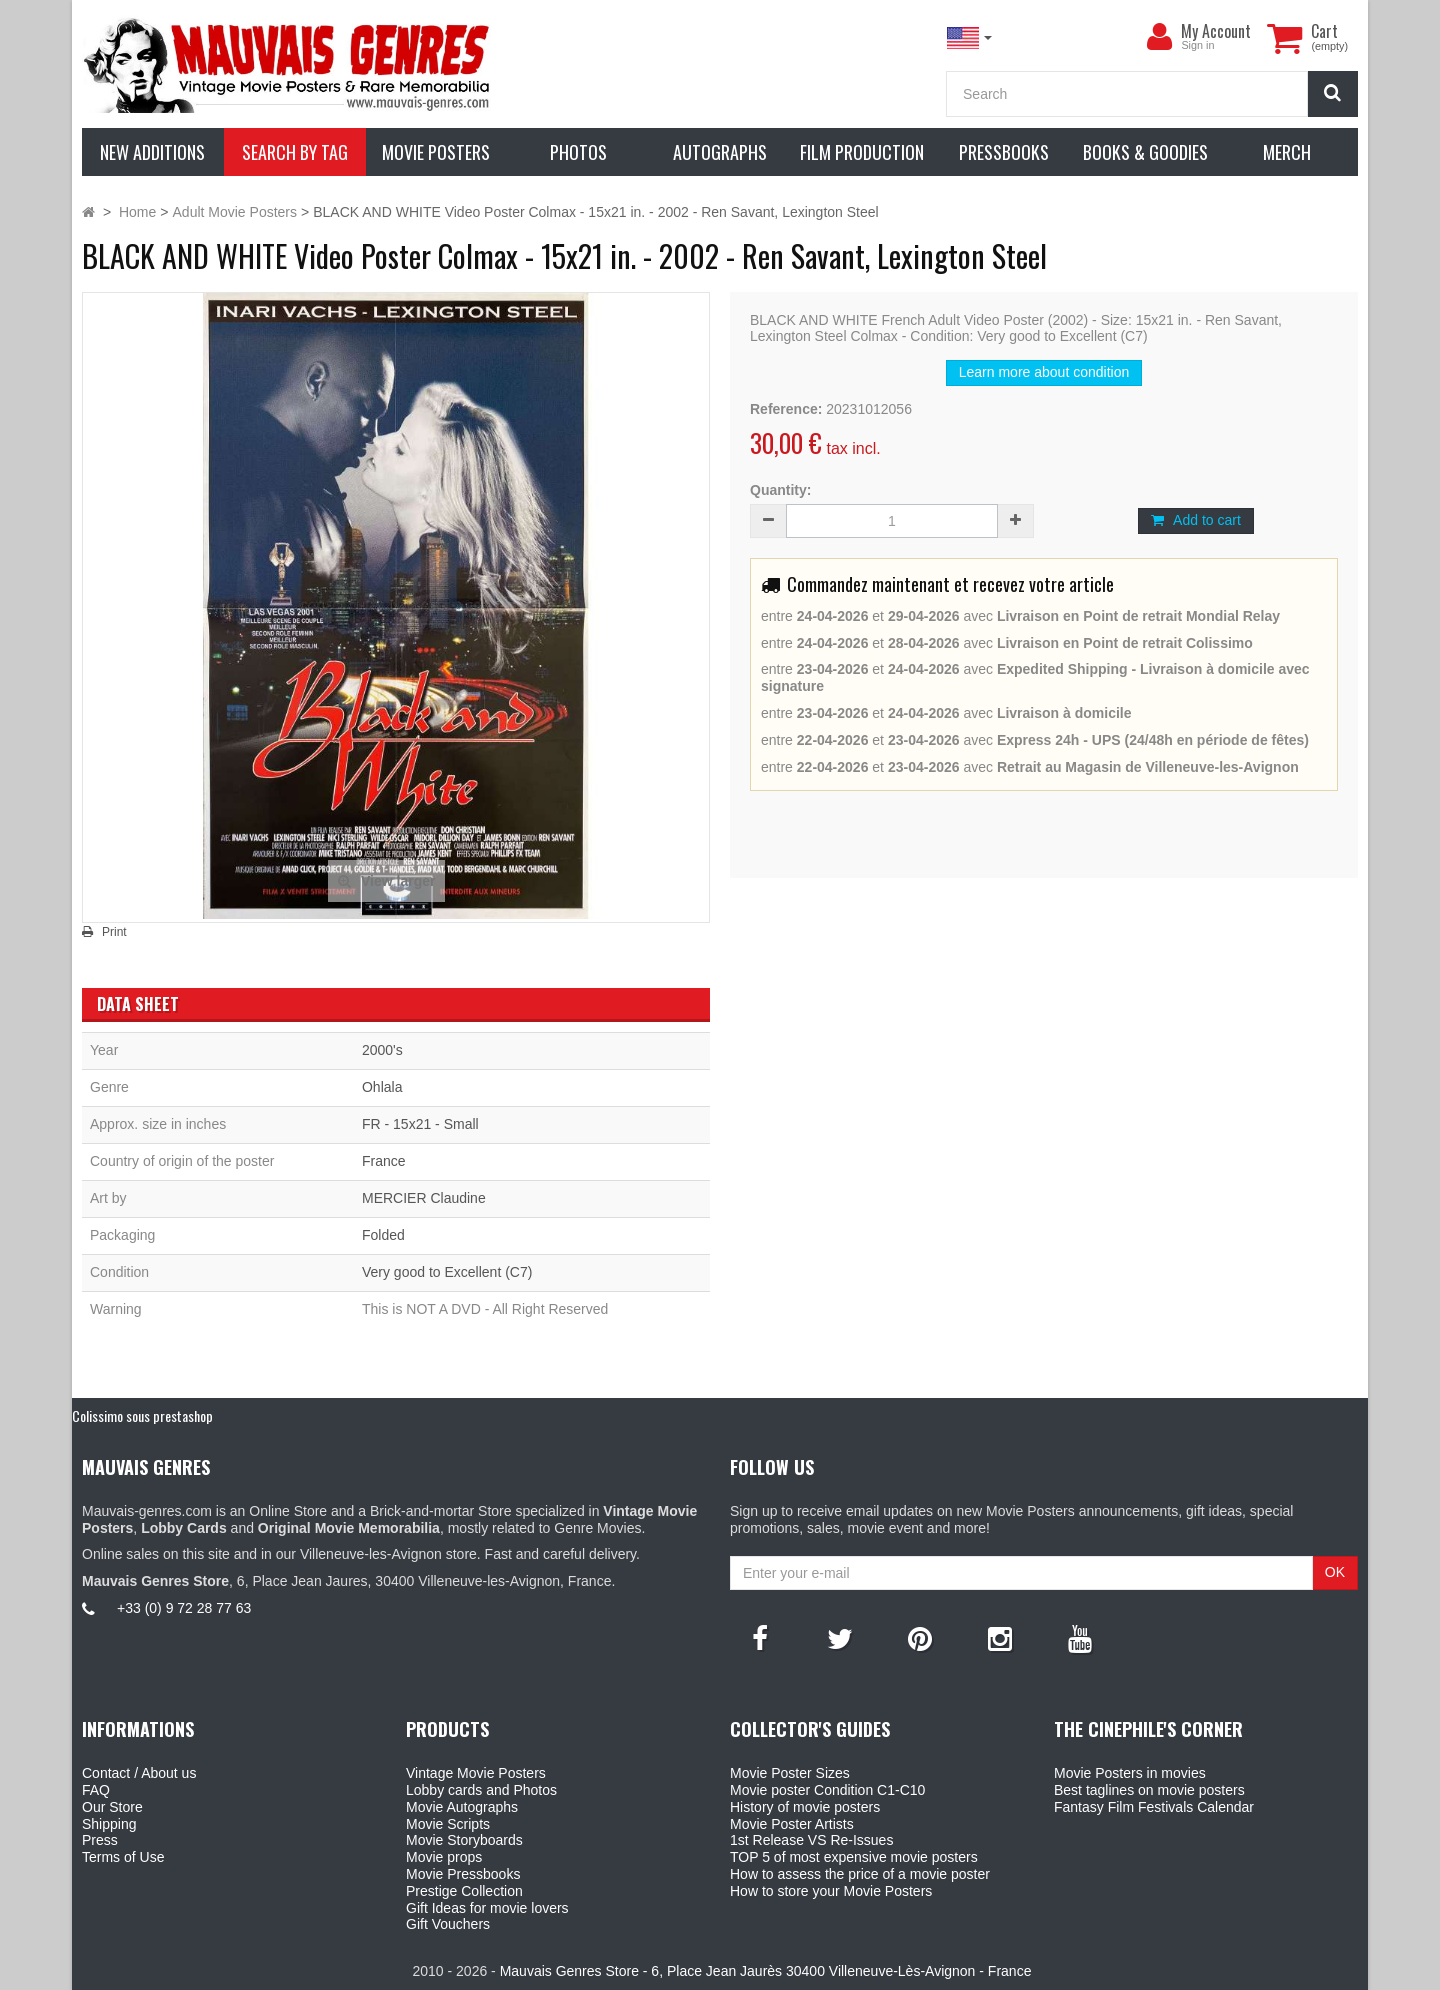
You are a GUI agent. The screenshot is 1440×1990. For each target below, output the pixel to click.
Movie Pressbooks (463, 1874)
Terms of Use (123, 1857)
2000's (382, 1050)
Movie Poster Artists (792, 1824)
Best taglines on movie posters (1149, 1790)
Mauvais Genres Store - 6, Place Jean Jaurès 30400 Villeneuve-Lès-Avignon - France (766, 1971)
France (384, 1161)
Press (100, 1840)
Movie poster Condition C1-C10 (827, 1790)
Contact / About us (139, 1773)
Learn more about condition (1044, 372)
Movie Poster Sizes (790, 1773)
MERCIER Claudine (424, 1198)
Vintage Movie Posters (476, 1773)
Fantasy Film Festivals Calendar (1154, 1807)
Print (114, 932)
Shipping (109, 1824)
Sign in (1197, 45)
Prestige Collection (464, 1891)
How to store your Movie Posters (831, 1891)
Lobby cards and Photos (481, 1790)
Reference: (786, 409)
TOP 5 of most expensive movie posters (854, 1857)
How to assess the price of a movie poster (860, 1874)
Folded (383, 1235)
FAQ (96, 1790)
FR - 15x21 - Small (420, 1124)
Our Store (112, 1807)
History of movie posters (805, 1807)
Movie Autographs (462, 1807)
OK (1335, 1572)
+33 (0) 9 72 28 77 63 (184, 1608)
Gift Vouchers (448, 1924)
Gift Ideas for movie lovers (487, 1908)
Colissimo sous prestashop (142, 1415)
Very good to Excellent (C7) (447, 1272)
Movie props (444, 1857)
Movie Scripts (448, 1824)
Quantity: (780, 490)
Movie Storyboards (464, 1840)
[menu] (1159, 37)
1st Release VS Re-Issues (811, 1840)
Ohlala (382, 1087)
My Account (1216, 31)
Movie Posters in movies (1130, 1773)
